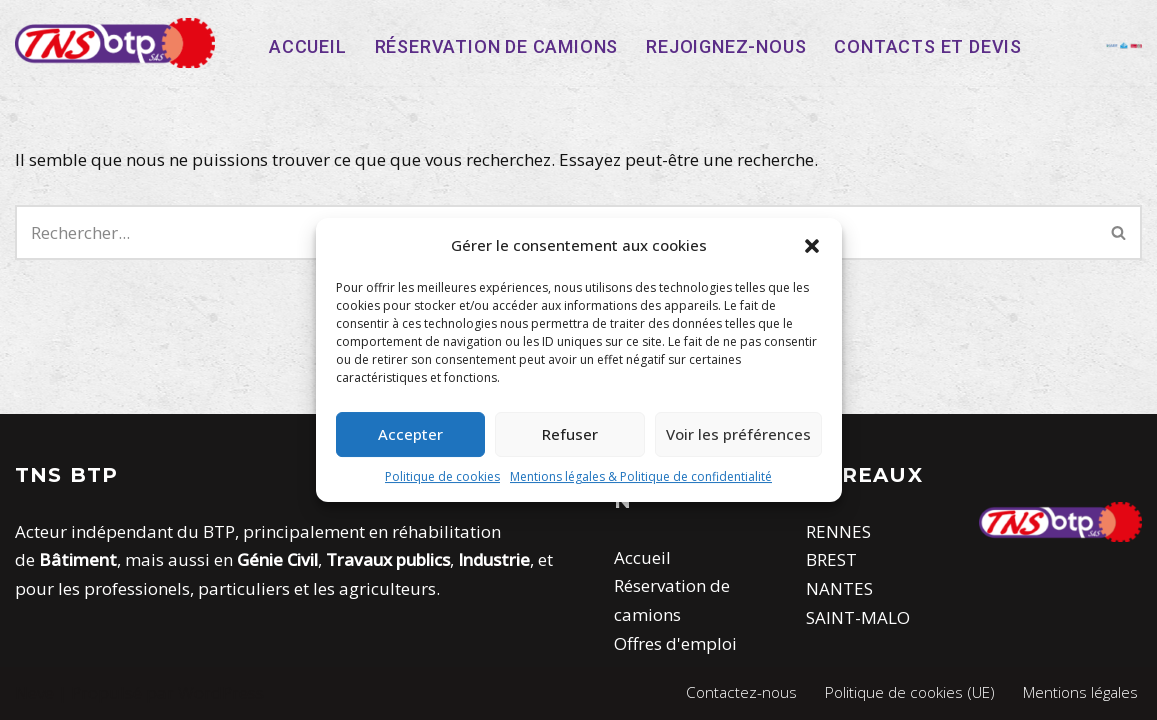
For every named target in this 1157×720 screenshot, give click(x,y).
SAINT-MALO (858, 617)
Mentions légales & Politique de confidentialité (641, 476)
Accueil (308, 46)
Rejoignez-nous (726, 46)
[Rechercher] (1119, 232)
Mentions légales (1080, 692)
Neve (34, 692)
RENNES (838, 531)
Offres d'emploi (675, 643)
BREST (831, 559)
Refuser (570, 434)
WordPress (221, 692)
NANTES (839, 588)
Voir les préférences (738, 434)
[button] (812, 246)
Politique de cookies (442, 476)
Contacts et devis (928, 46)
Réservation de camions (497, 46)
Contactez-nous (741, 692)
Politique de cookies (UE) (910, 692)
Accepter (410, 434)
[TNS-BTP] (115, 43)
